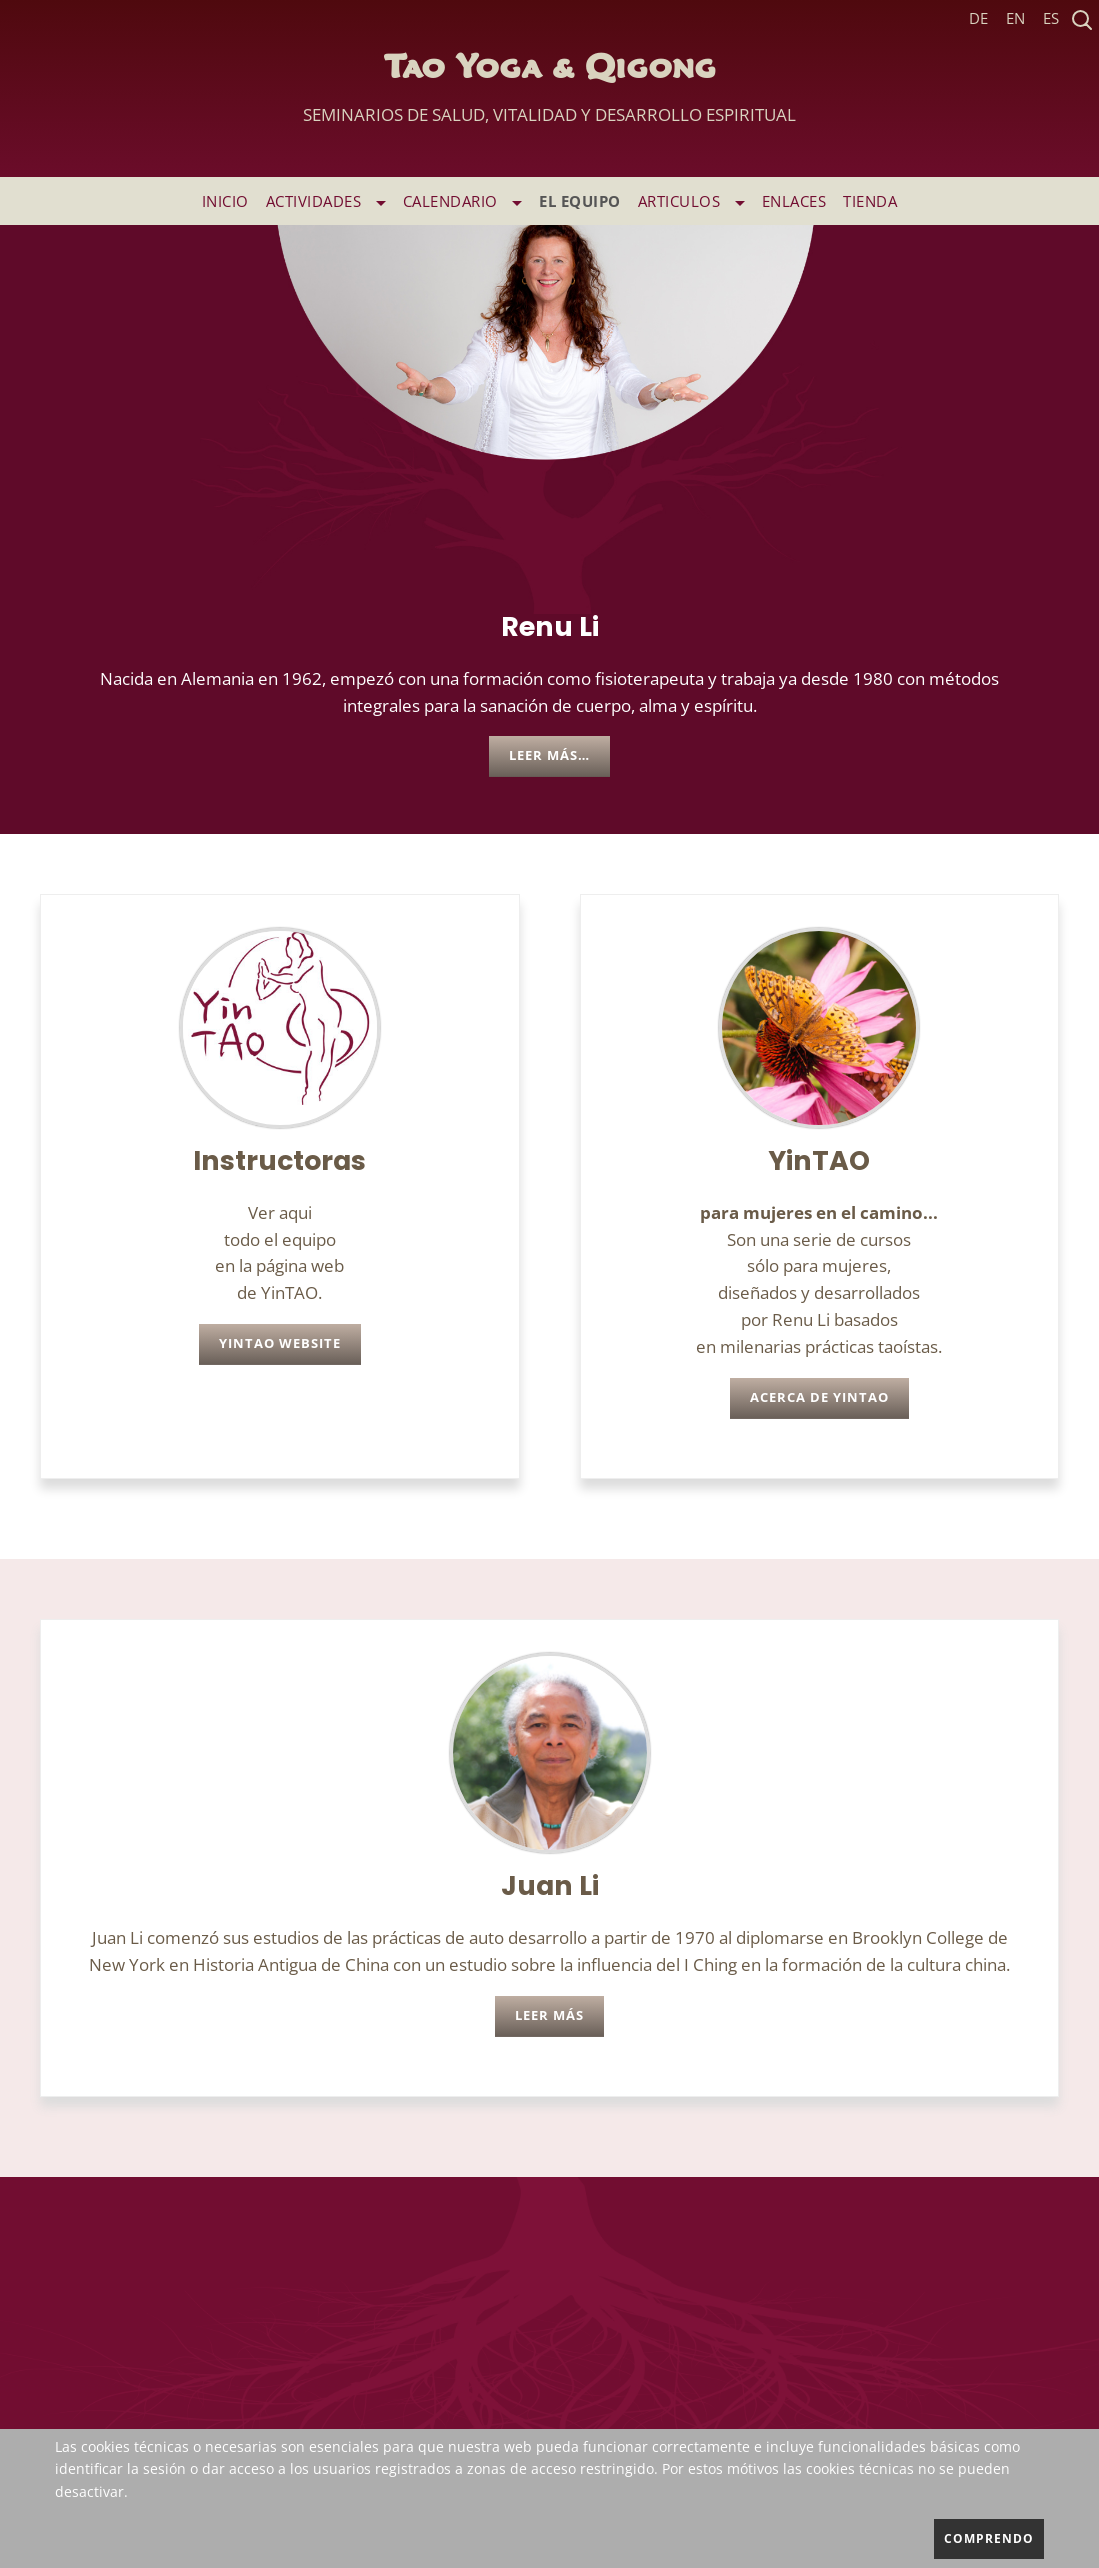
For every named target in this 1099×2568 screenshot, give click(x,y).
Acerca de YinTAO (819, 1397)
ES (1051, 18)
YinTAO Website (280, 1343)
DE (978, 18)
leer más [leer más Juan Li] (549, 2015)
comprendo (989, 2538)
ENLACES (794, 201)
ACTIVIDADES (326, 201)
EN (1015, 18)
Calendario (463, 201)
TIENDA (870, 201)
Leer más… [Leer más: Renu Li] (549, 755)
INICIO (225, 201)
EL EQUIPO (580, 201)
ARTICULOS (691, 201)
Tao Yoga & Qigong (549, 94)
